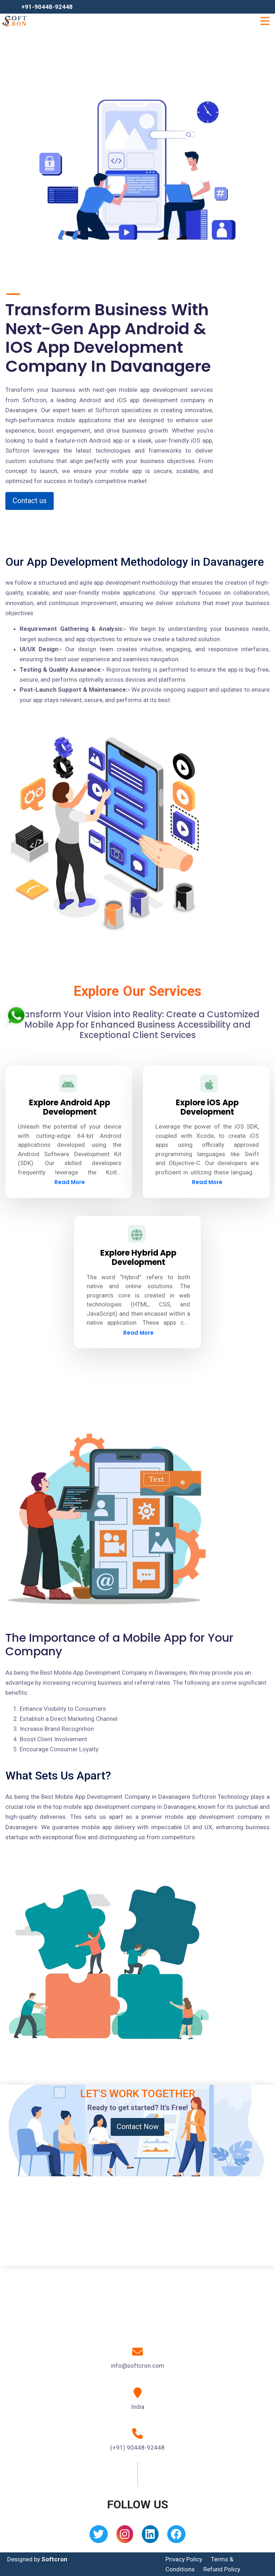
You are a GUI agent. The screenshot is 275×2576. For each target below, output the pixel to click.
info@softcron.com (137, 2365)
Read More (69, 1182)
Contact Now (138, 2126)
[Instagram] (124, 2536)
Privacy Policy (183, 2559)
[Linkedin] (150, 2536)
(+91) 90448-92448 (137, 2447)
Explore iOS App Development (207, 1107)
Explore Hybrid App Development (138, 1257)
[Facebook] (176, 2536)
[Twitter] (99, 2536)
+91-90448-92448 (47, 6)
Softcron (54, 2559)
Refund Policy (221, 2569)
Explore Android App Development (69, 1107)
